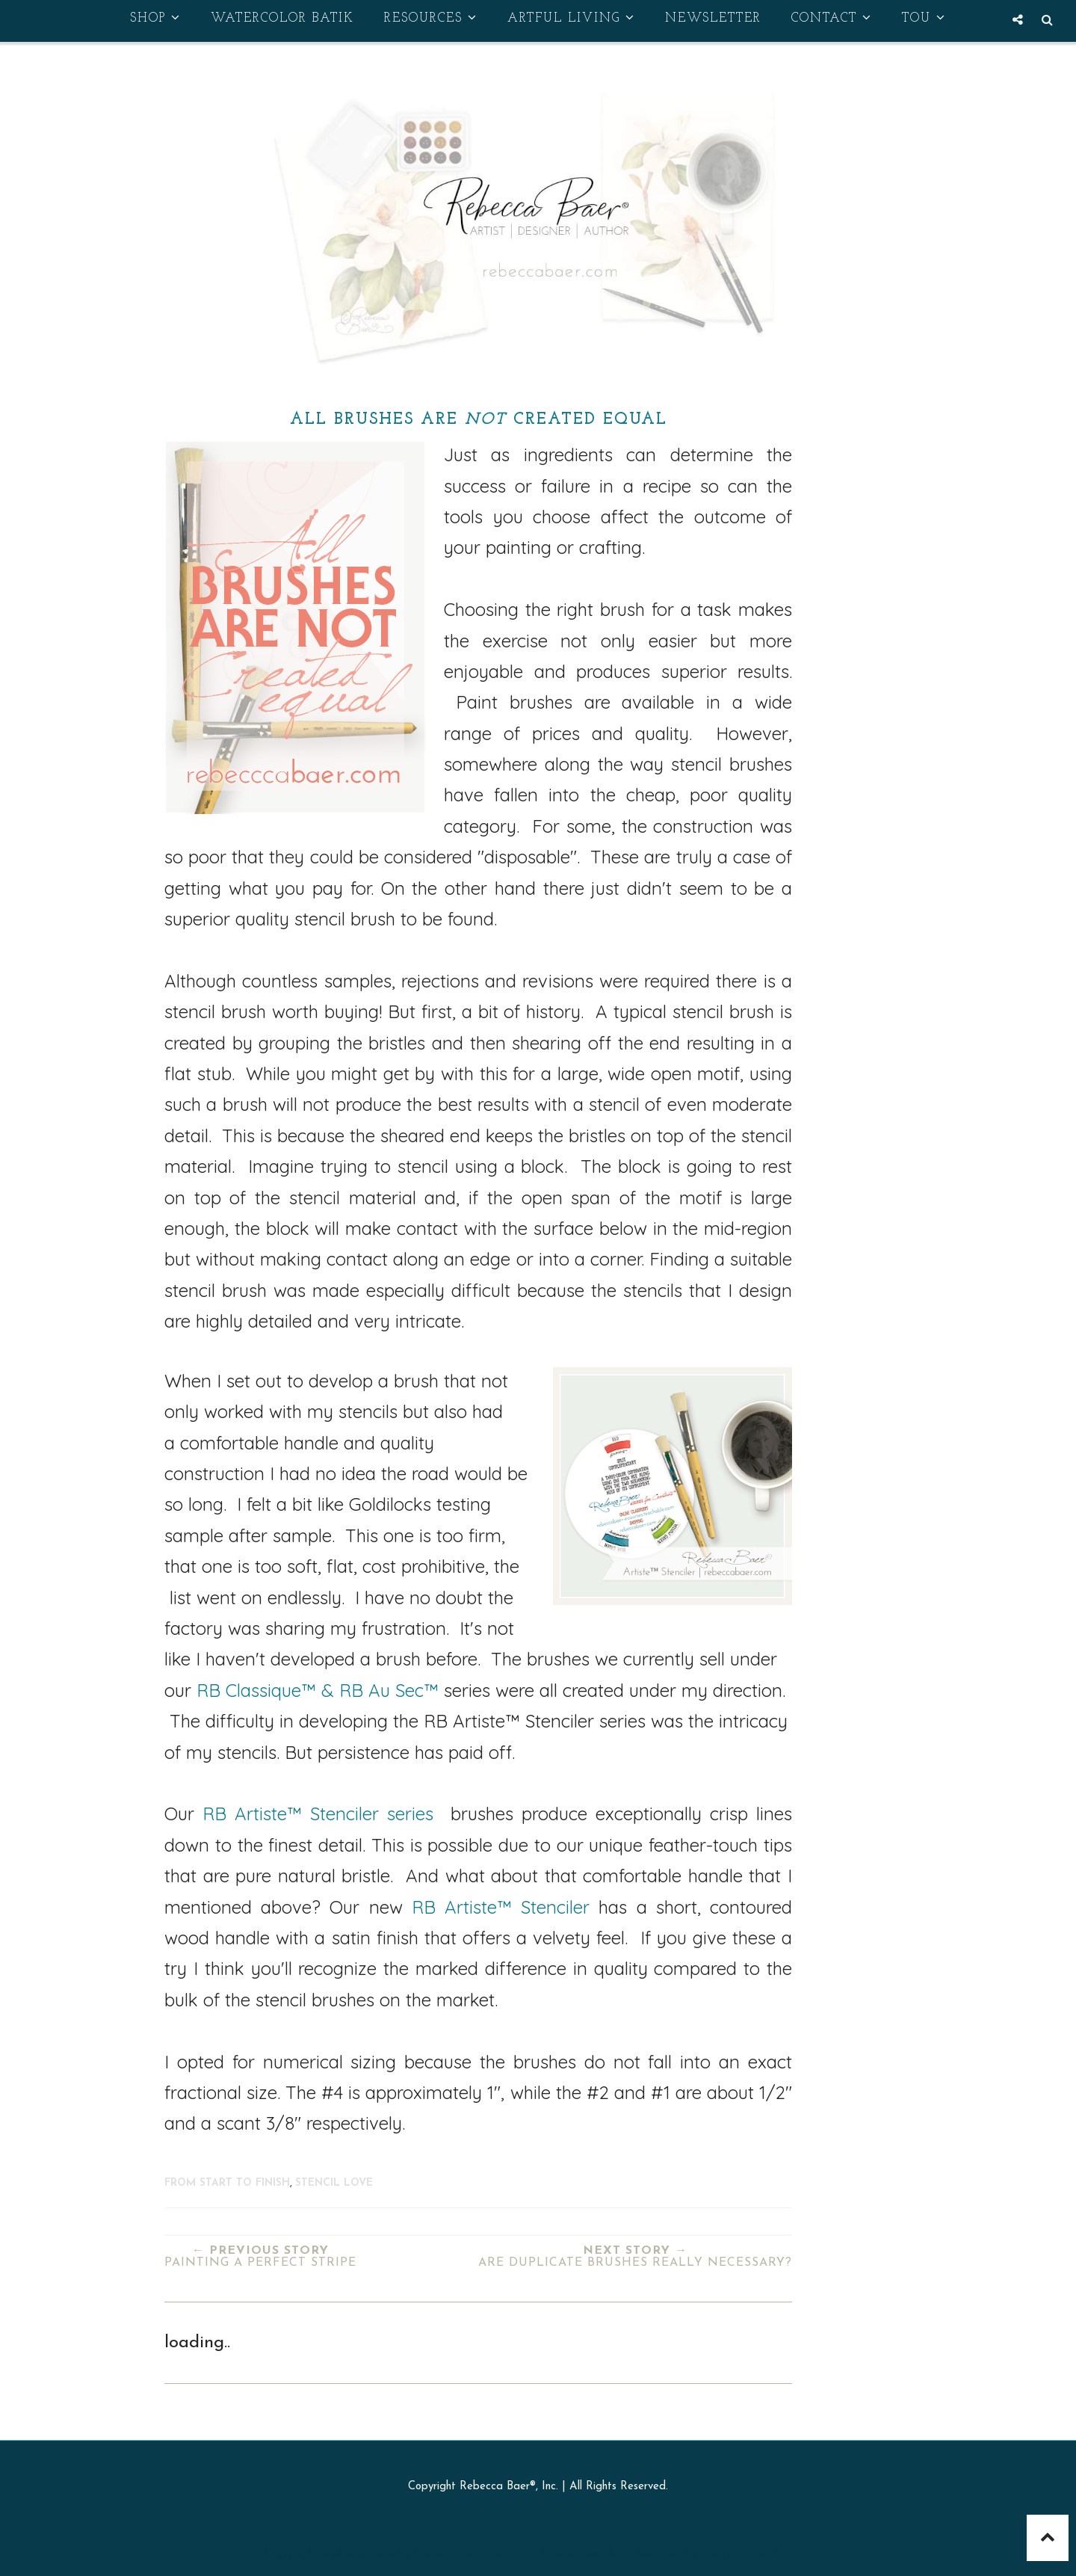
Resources (430, 17)
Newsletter (713, 18)
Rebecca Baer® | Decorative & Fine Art (428, 2554)
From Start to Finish (227, 2183)
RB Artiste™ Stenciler (290, 1813)
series (406, 1813)
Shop (155, 17)
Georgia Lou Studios (757, 2554)
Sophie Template (584, 2554)
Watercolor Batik (282, 18)
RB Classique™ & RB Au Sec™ (318, 1690)
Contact (831, 17)
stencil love (334, 2183)
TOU (924, 17)
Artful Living (571, 17)
